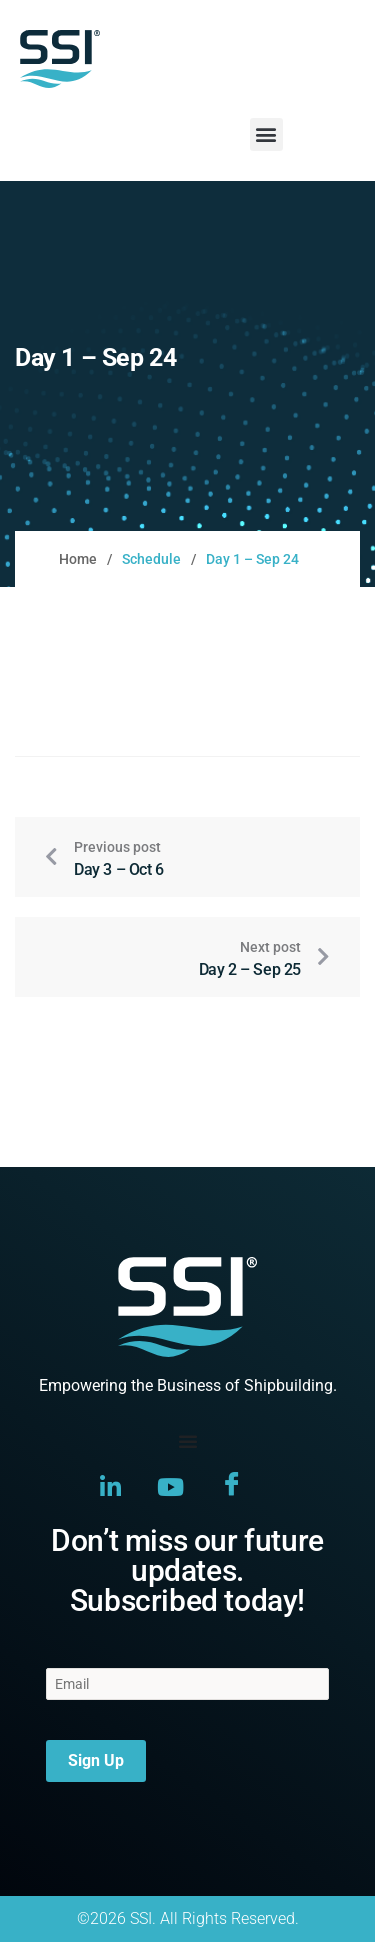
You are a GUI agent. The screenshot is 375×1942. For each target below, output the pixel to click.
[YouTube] (170, 1486)
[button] (266, 134)
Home (78, 559)
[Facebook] (232, 1486)
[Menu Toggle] (188, 1441)
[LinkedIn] (110, 1486)
